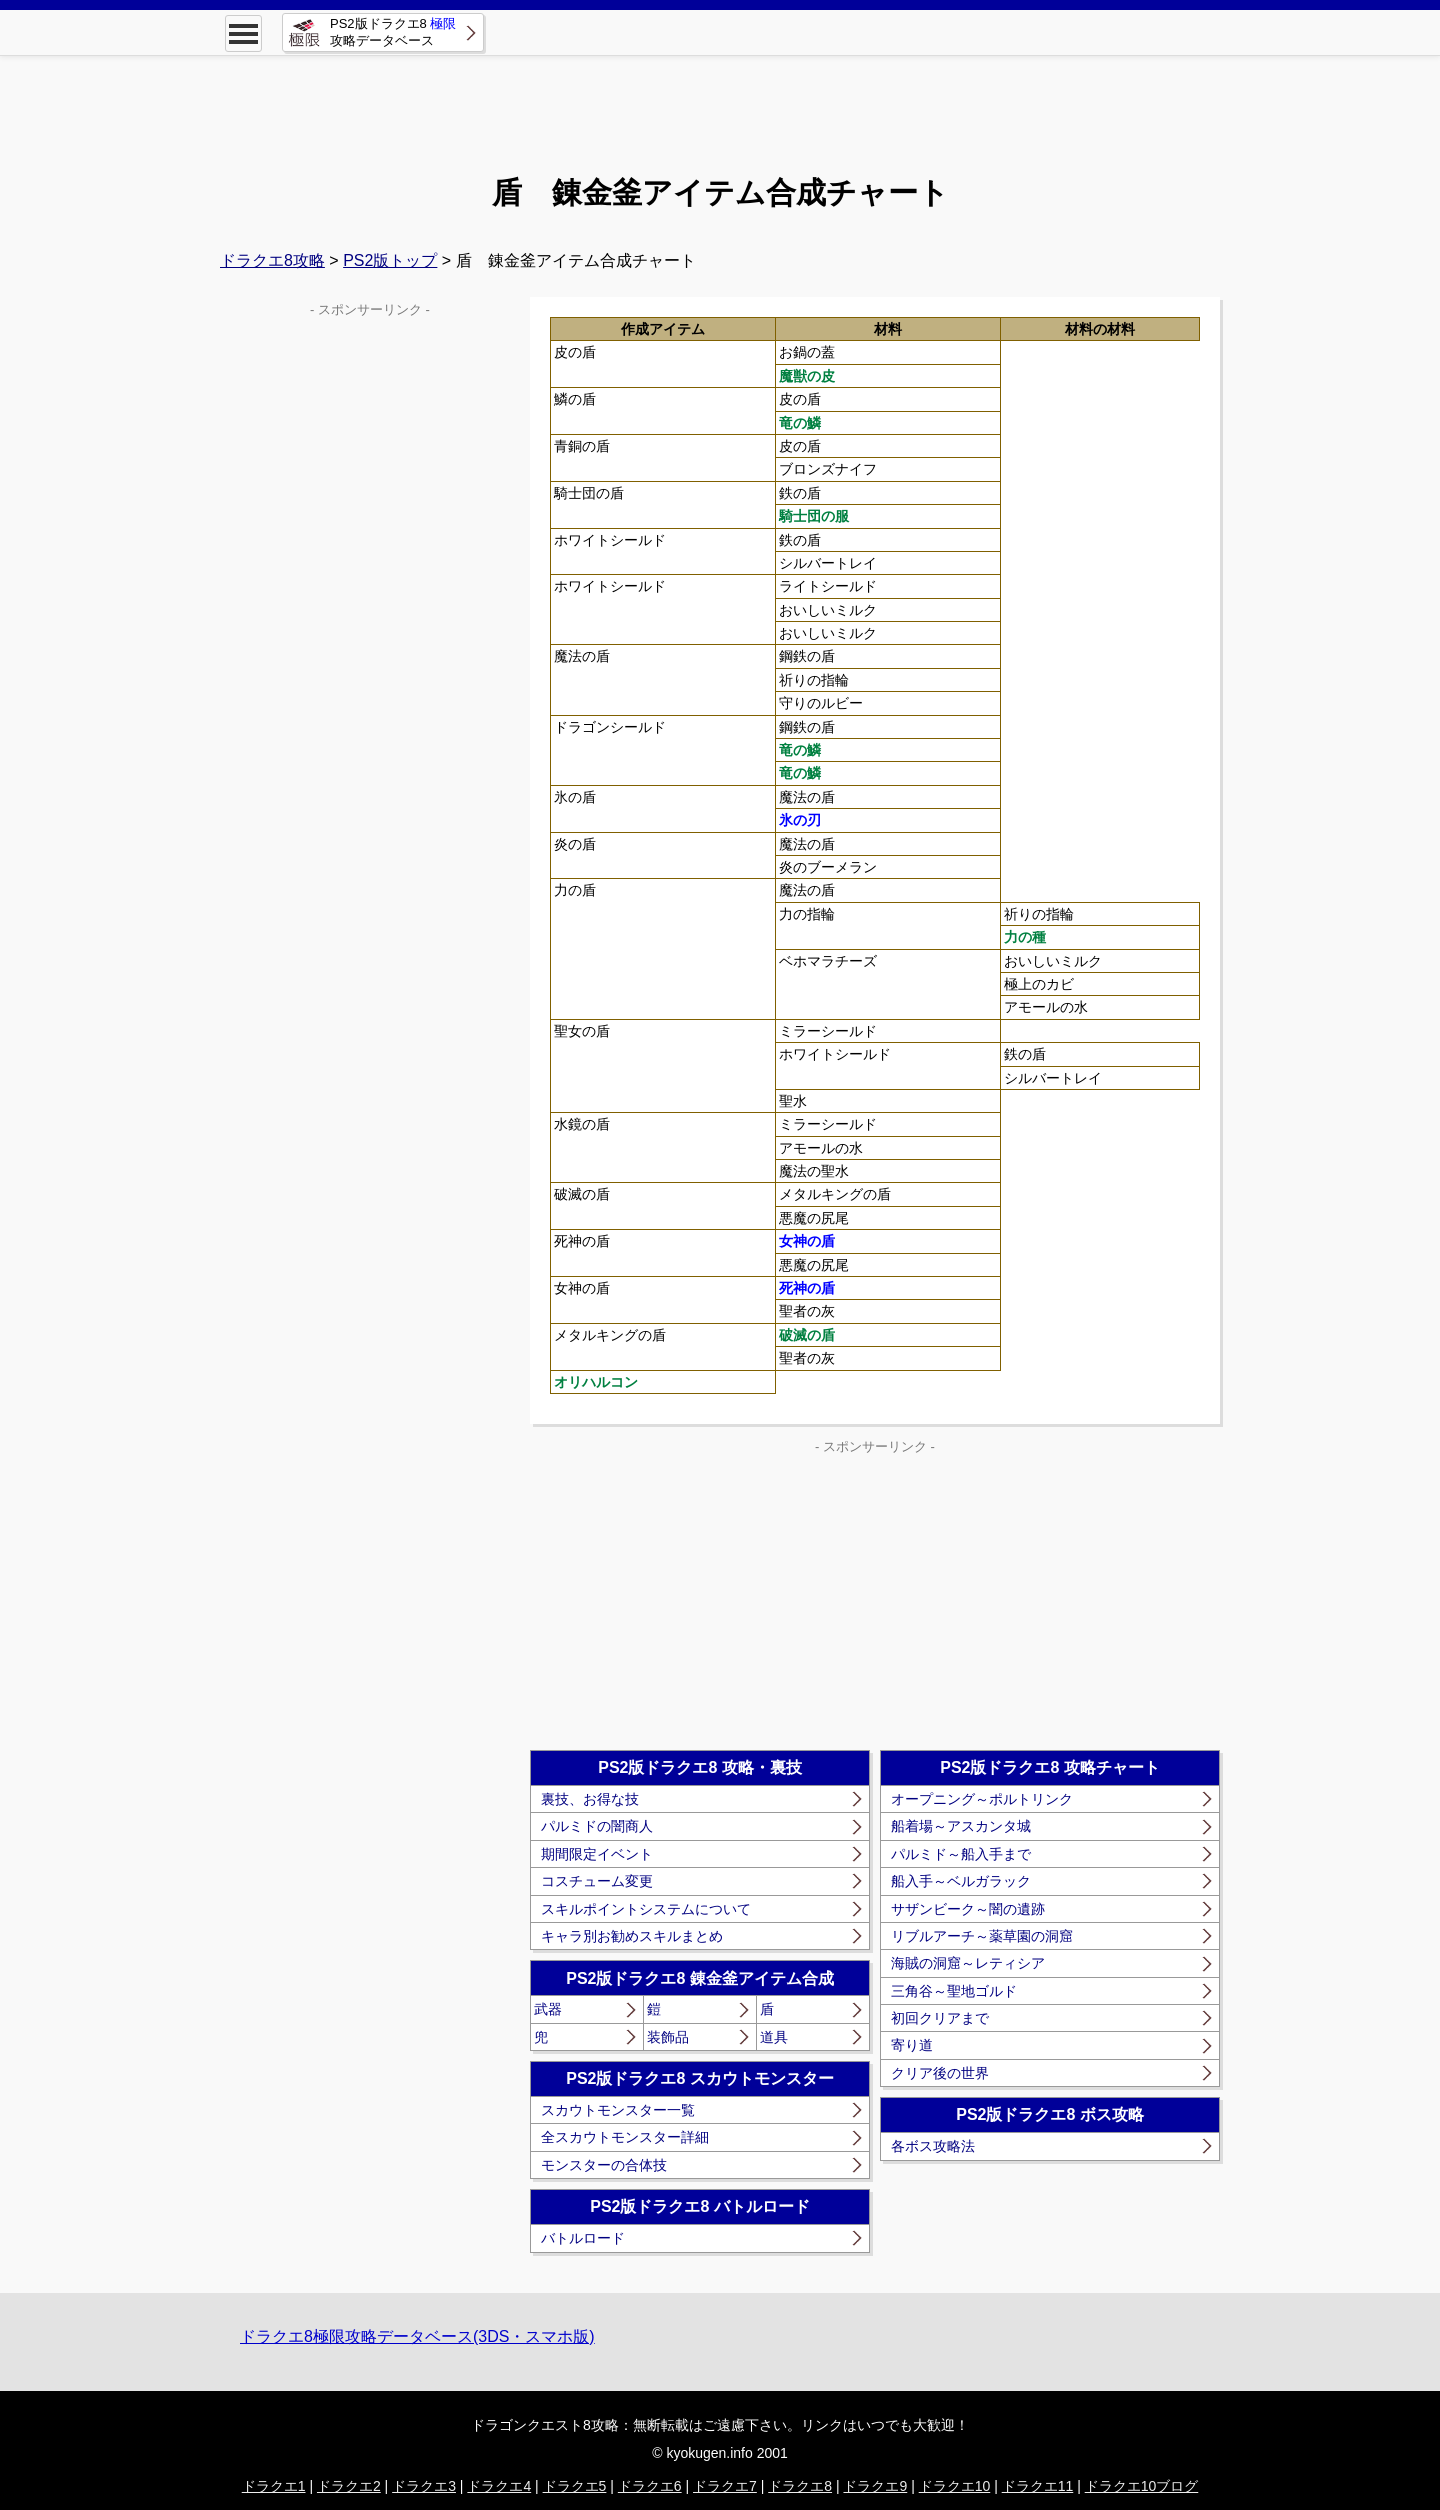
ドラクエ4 (499, 2486)
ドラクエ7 (725, 2486)
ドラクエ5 (575, 2486)
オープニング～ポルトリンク (982, 1799)
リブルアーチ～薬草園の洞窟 (982, 1936)
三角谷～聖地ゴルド (954, 1991)
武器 (548, 2009)
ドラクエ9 (875, 2486)
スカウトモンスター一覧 (618, 2110)
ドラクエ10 (955, 2486)
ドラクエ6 (650, 2486)
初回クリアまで (940, 2018)
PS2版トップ (390, 260)
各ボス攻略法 (933, 2146)
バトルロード (583, 2238)
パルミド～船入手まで (961, 1854)
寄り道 (912, 2045)
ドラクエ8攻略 (272, 260)
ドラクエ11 (1038, 2486)
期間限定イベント (597, 1854)
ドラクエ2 (349, 2486)
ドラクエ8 (800, 2486)
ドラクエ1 (274, 2486)
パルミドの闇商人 (597, 1826)
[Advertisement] (720, 100)
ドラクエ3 (424, 2486)
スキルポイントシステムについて (646, 1909)
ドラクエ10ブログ (1142, 2486)
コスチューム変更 (597, 1881)
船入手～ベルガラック (961, 1881)
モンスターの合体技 (604, 2165)
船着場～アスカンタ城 (961, 1826)
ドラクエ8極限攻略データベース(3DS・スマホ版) (417, 2336)
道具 (774, 2037)
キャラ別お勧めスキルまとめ (632, 1936)
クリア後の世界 (940, 2073)
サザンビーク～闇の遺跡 (968, 1909)
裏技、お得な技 (590, 1799)
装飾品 (668, 2037)
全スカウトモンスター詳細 (625, 2137)
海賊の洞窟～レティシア (968, 1963)
